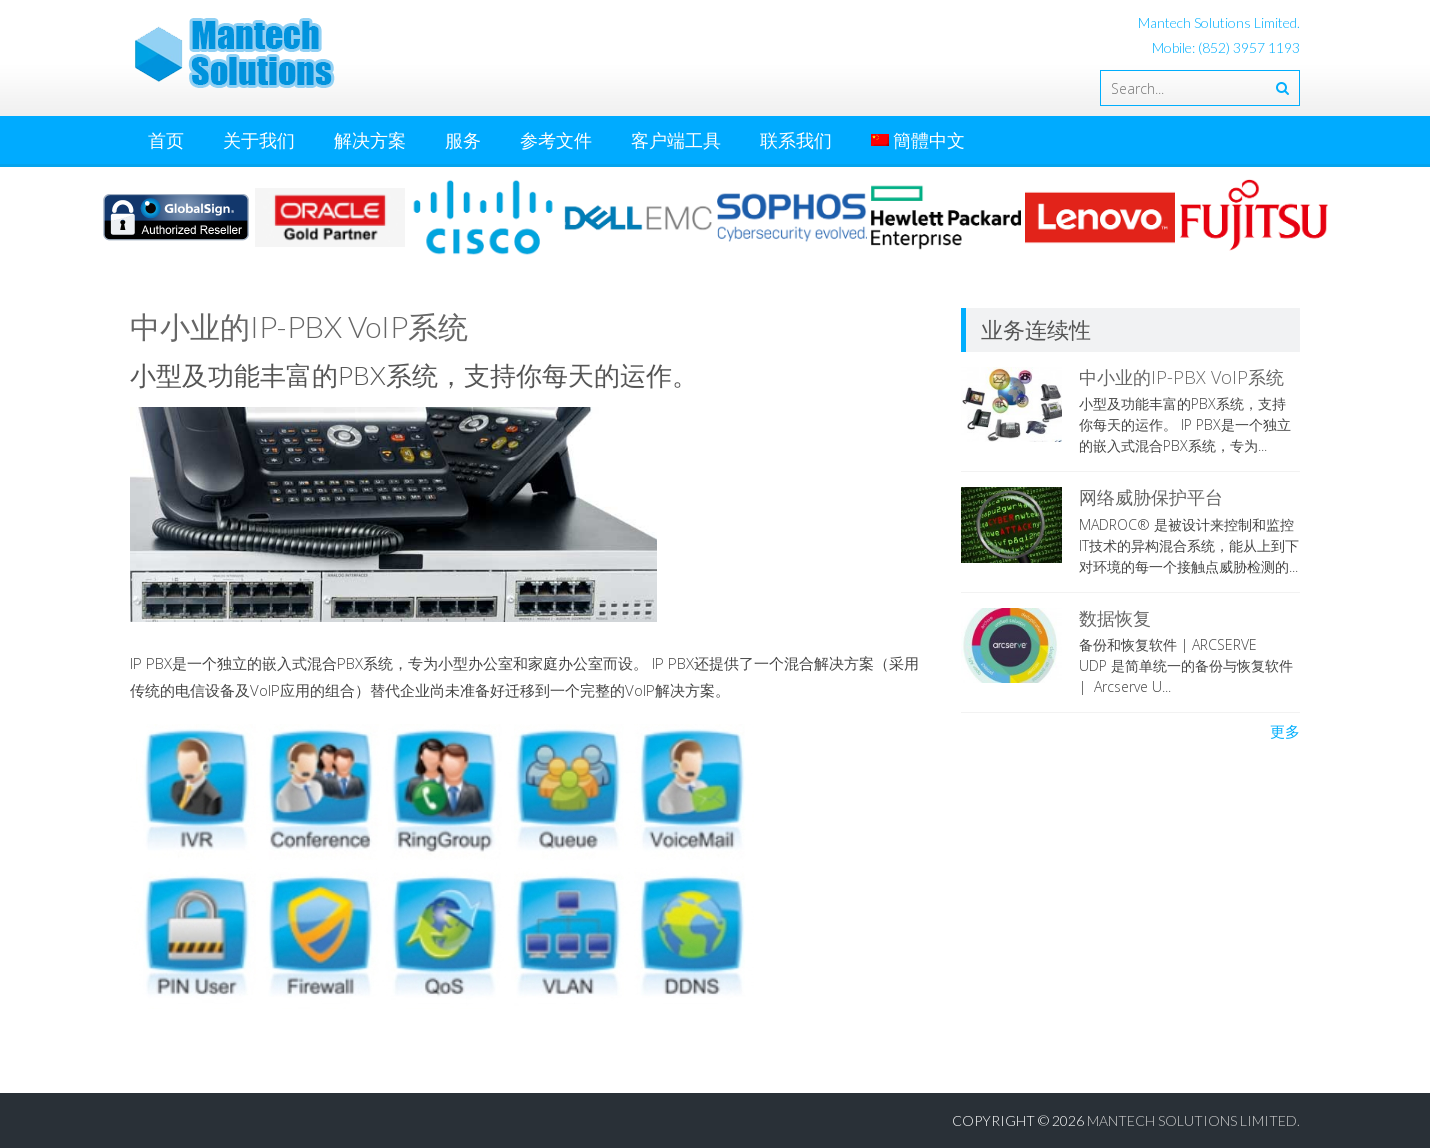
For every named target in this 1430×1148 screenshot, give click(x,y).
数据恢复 (1115, 618)
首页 (166, 140)
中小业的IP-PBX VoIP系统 (1181, 377)
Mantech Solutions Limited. (1193, 1120)
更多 (1285, 731)
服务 (463, 140)
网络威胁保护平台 (1151, 497)
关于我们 (259, 140)
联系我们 (796, 140)
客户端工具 (676, 140)
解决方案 (370, 140)
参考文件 (556, 140)
